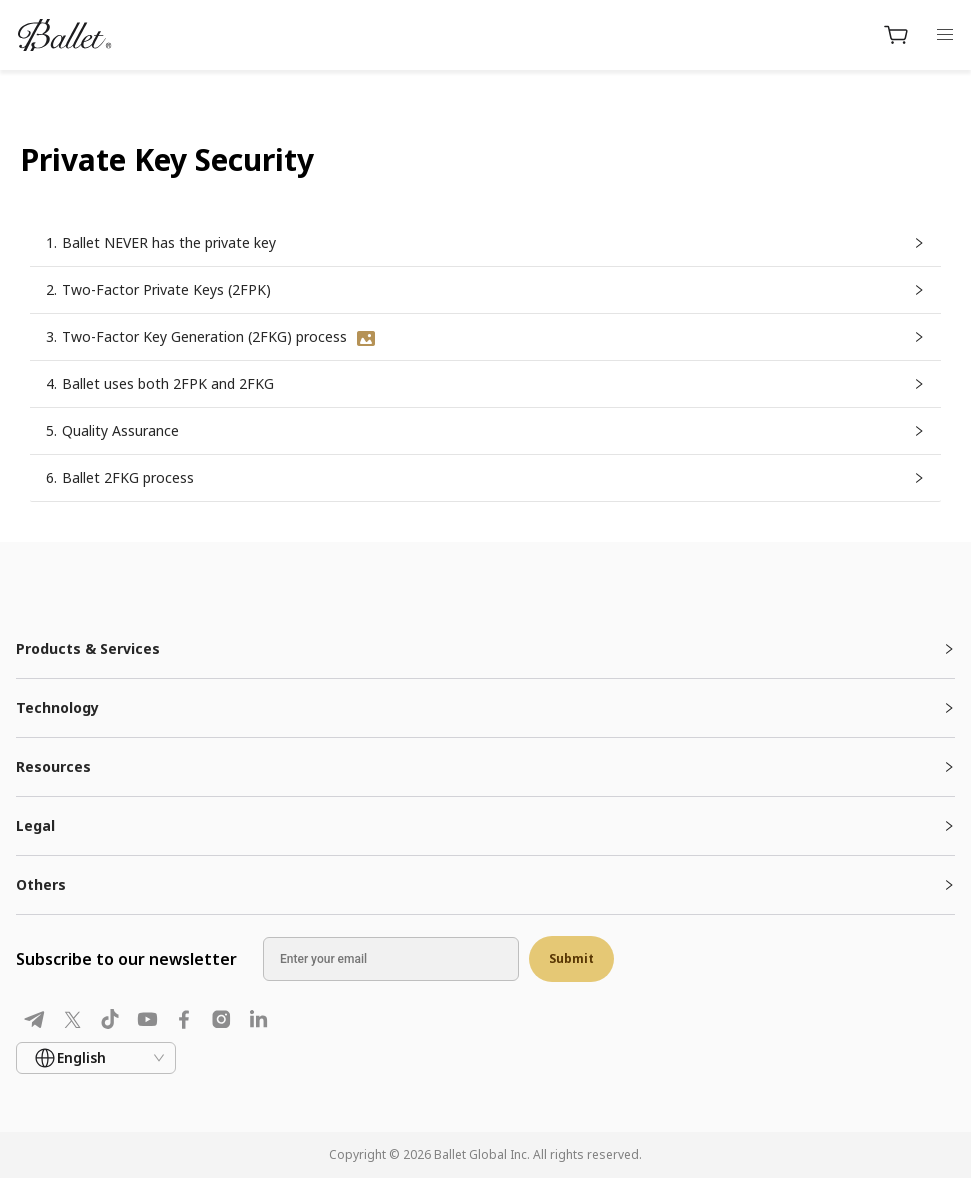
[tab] (485, 649)
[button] (485, 243)
